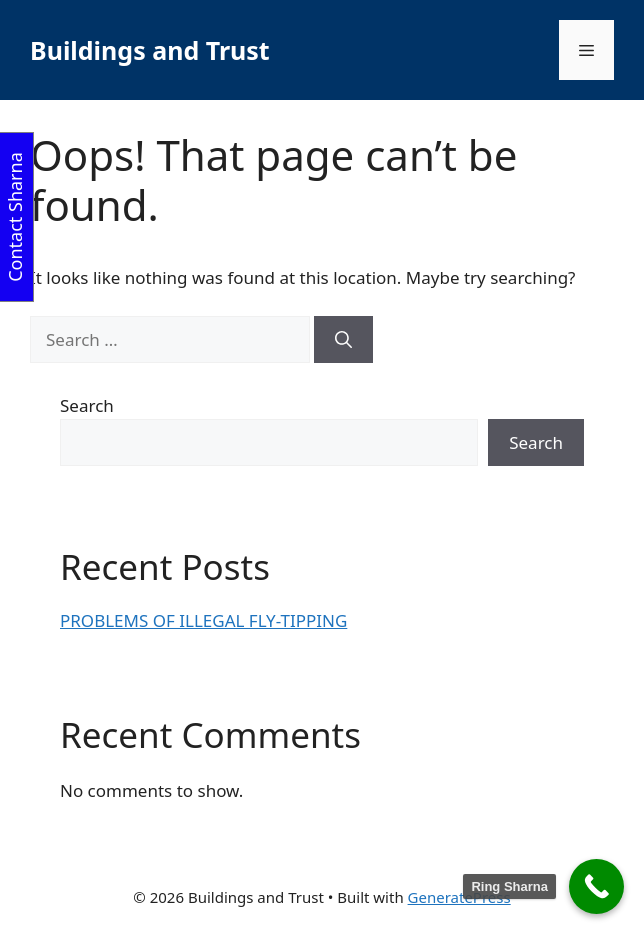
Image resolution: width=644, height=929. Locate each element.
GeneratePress (459, 897)
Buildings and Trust (150, 50)
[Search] (343, 340)
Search (87, 405)
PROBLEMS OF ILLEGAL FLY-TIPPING (203, 620)
